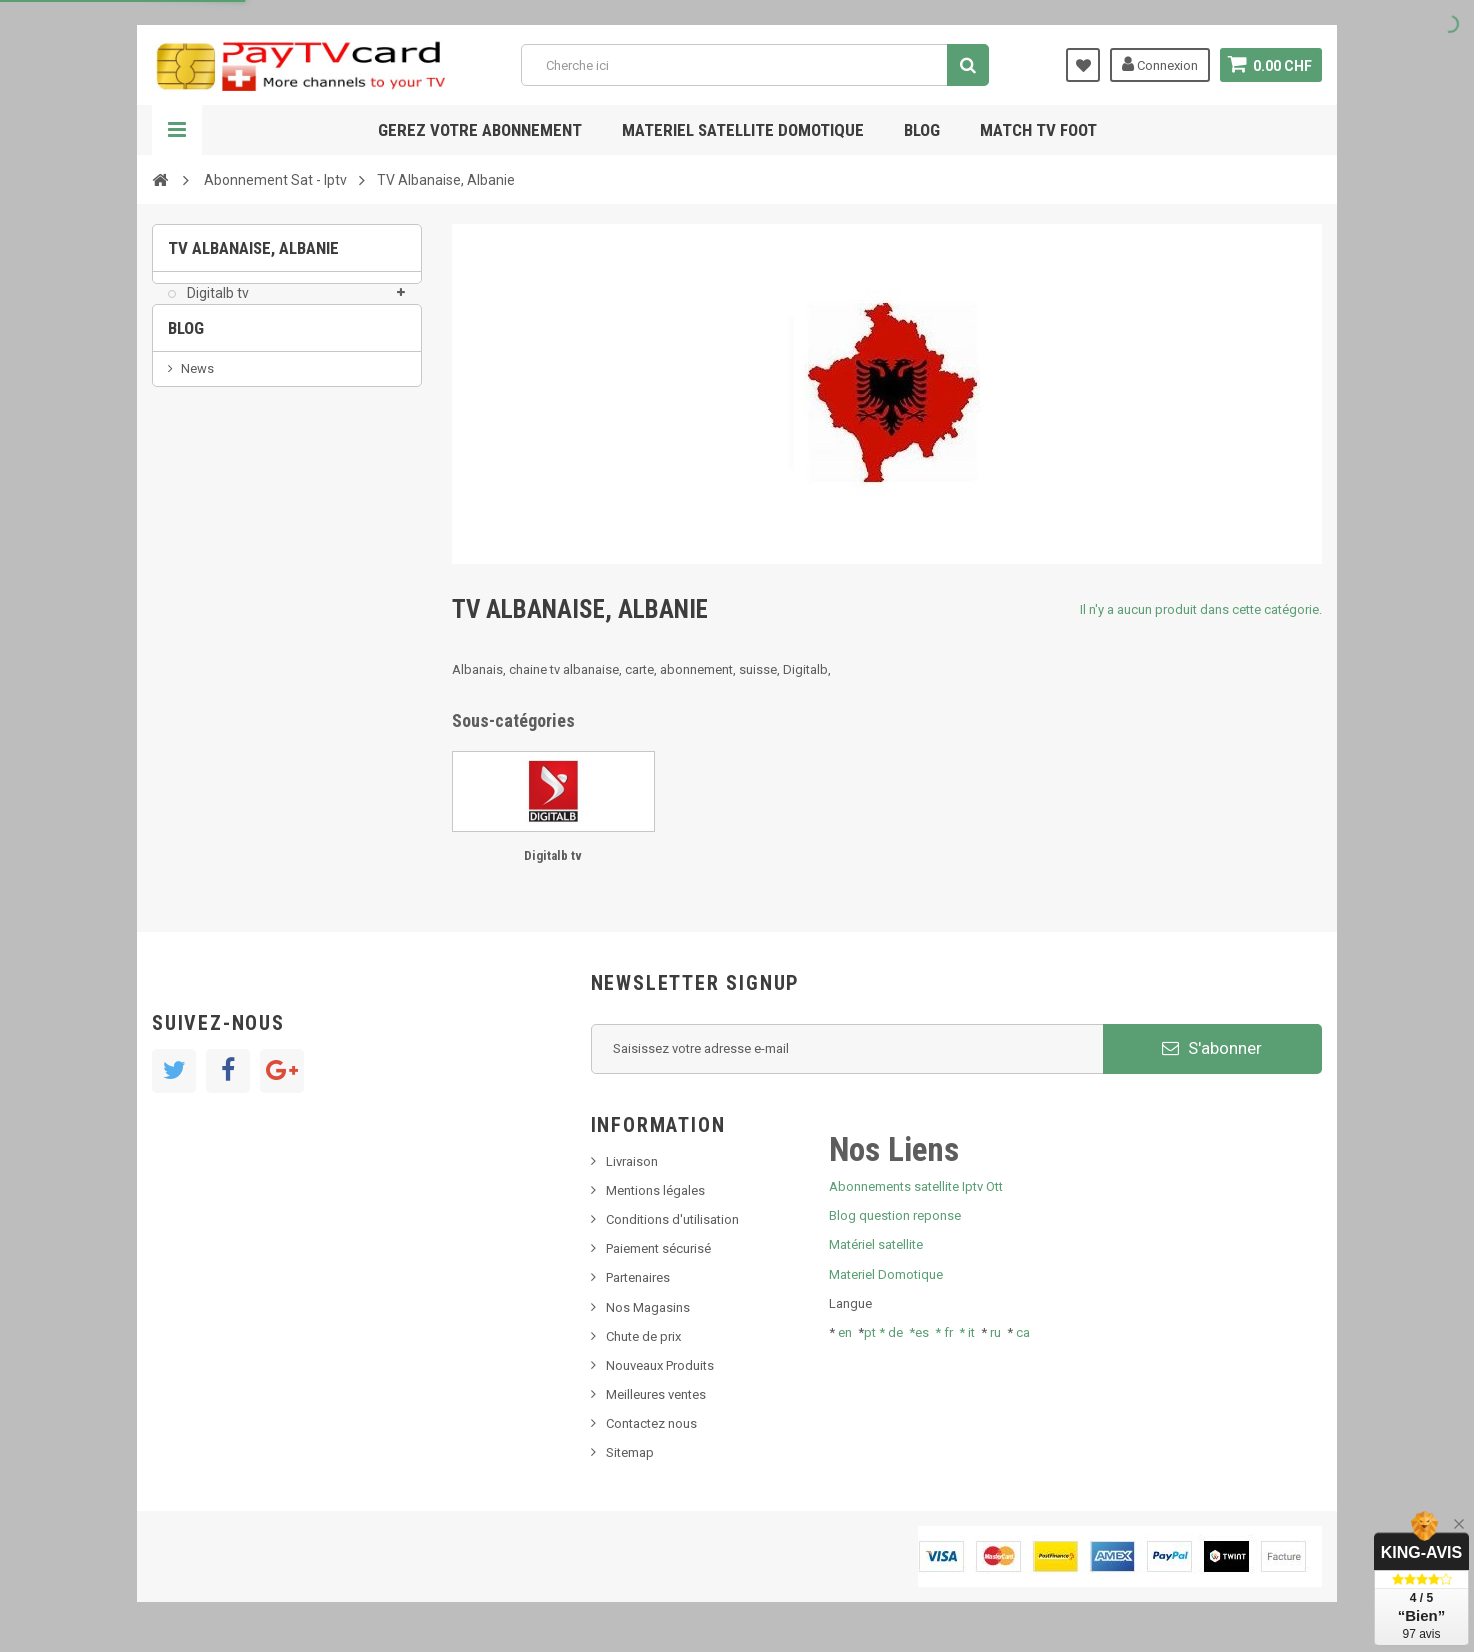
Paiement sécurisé (658, 1248)
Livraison (632, 1161)
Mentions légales (655, 1190)
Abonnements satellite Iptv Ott (916, 1186)
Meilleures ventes (656, 1394)
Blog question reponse (895, 1215)
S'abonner (1212, 1048)
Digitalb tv (216, 306)
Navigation (177, 130)
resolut (201, 589)
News (197, 438)
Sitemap (630, 1452)
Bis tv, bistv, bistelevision (252, 529)
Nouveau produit (229, 468)
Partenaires (638, 1277)
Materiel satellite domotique (743, 130)
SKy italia (207, 499)
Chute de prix (643, 1336)
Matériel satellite (876, 1244)
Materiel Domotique (886, 1274)
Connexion (1159, 64)
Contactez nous (651, 1423)
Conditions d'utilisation (672, 1219)
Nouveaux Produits (660, 1365)
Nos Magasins (648, 1307)
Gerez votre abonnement (480, 130)
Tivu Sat (203, 559)
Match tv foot (1038, 130)
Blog (922, 130)
